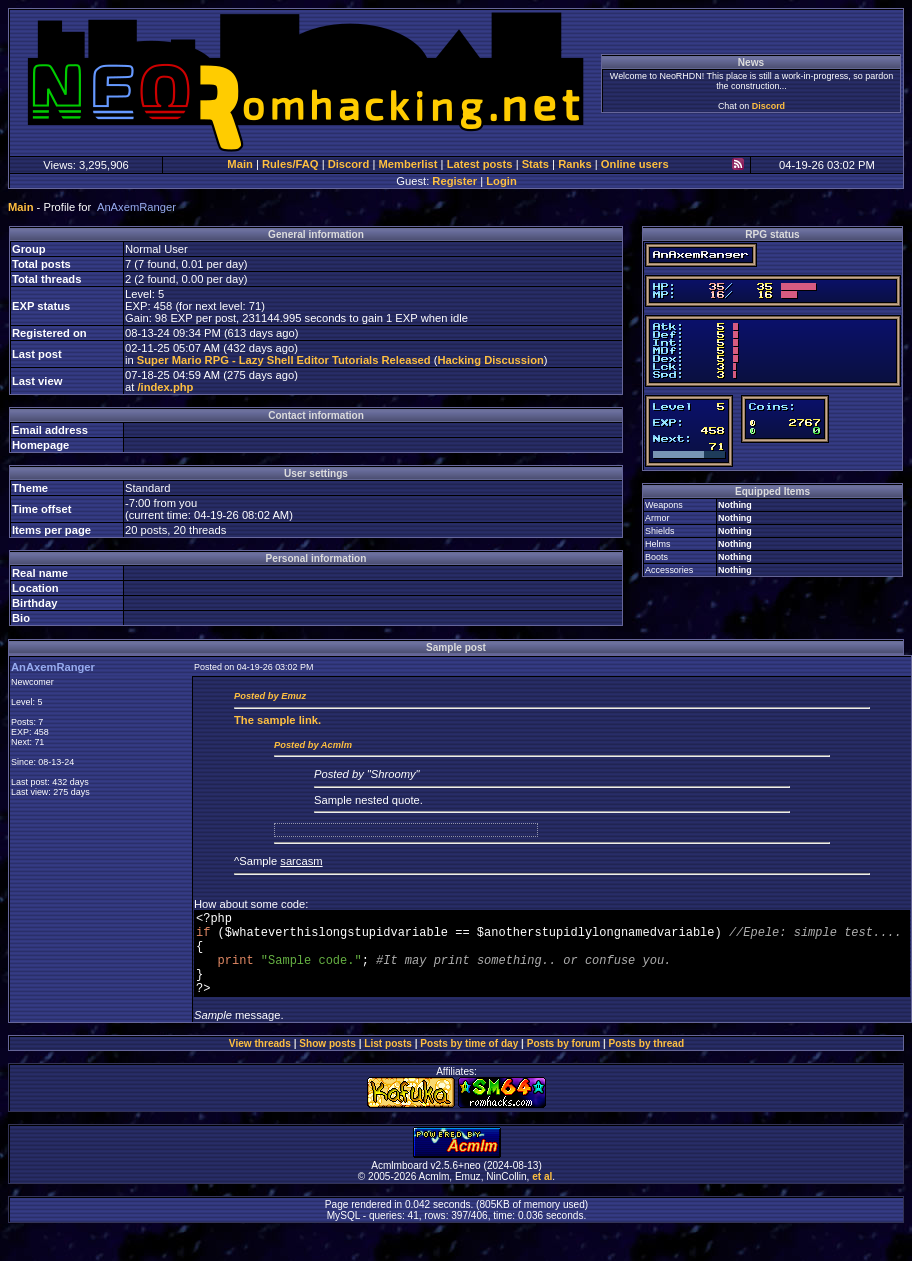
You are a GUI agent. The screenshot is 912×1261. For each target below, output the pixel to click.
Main (239, 164)
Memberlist (407, 164)
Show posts (327, 1061)
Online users (635, 164)
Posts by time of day (469, 1061)
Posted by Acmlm (313, 745)
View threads (260, 1061)
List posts (388, 1061)
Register (454, 181)
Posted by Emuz (270, 696)
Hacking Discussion (491, 360)
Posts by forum (563, 1061)
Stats (535, 164)
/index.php (165, 387)
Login (501, 181)
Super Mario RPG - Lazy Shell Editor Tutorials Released (284, 360)
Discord (768, 106)
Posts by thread (647, 1061)
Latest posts (480, 164)
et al (542, 1194)
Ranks (575, 164)
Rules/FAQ (290, 164)
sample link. (277, 720)
